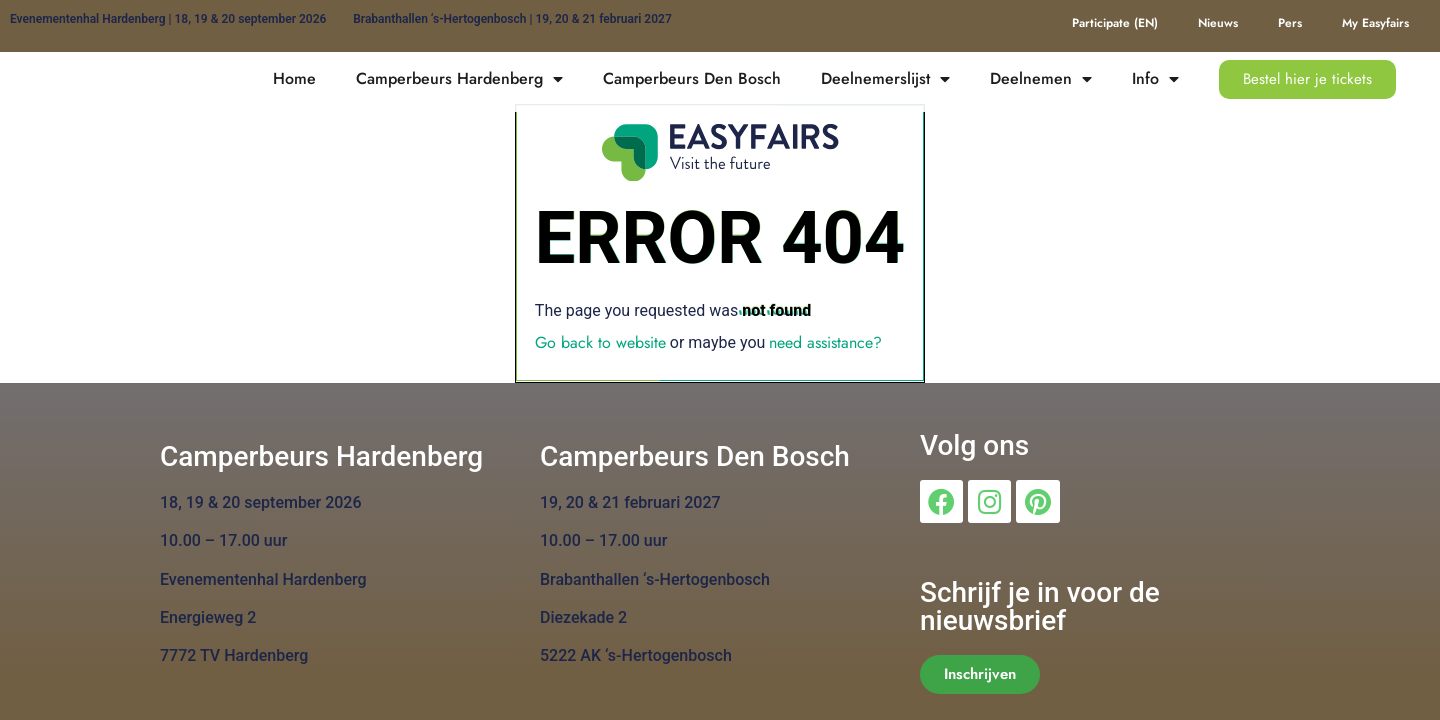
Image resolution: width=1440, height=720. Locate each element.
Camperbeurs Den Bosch (692, 78)
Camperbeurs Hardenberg (459, 79)
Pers (1290, 23)
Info (1155, 79)
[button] (1307, 79)
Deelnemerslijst (885, 79)
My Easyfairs (1375, 23)
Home (294, 78)
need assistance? (825, 342)
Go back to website (600, 342)
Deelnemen (1041, 79)
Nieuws (1218, 23)
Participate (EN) (1115, 23)
